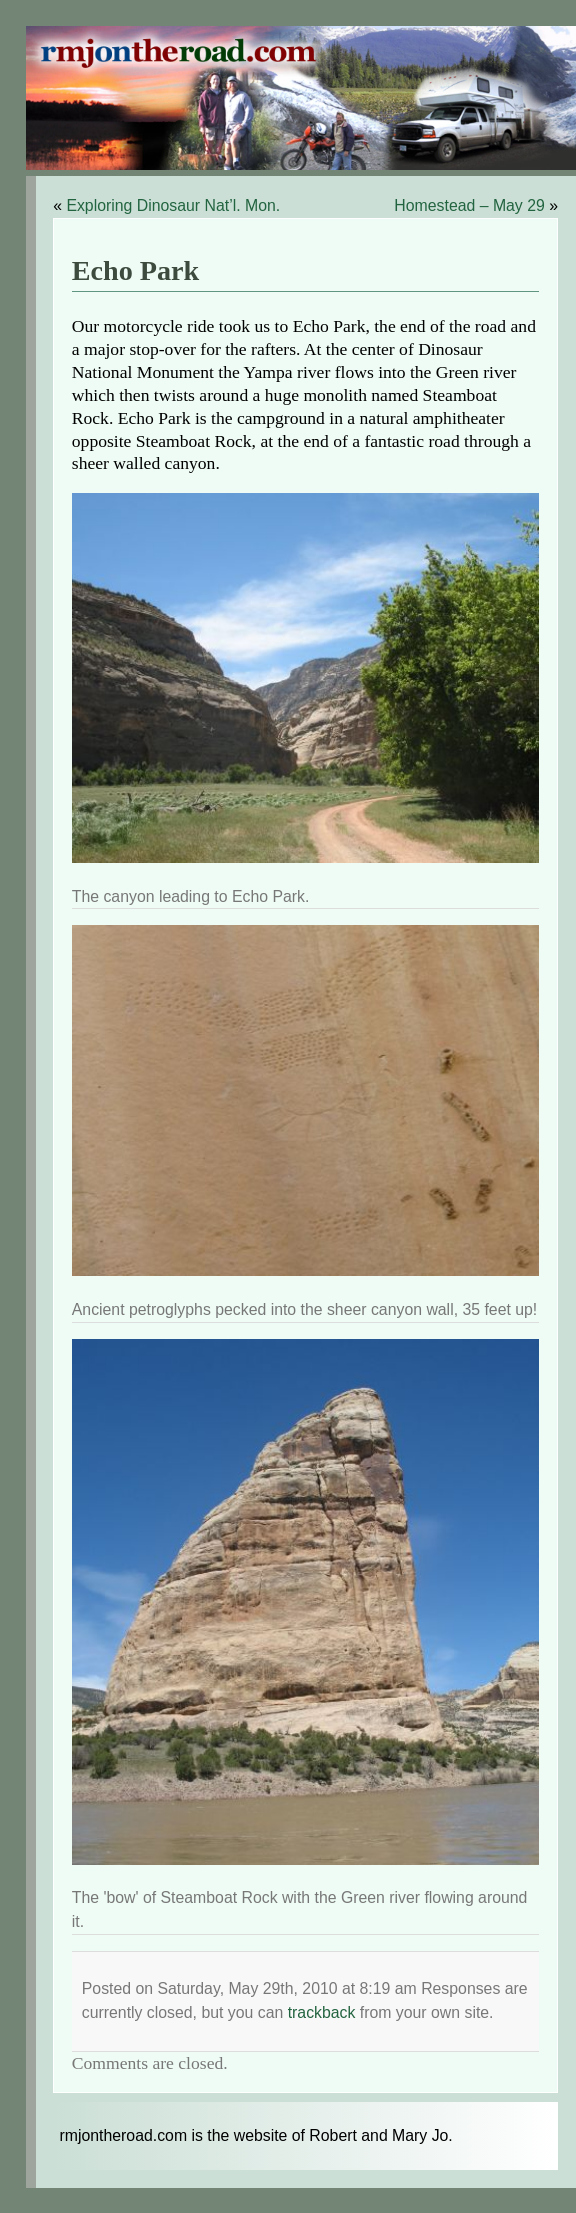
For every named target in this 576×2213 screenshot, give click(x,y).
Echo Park (136, 270)
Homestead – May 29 (469, 205)
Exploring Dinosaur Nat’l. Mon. (173, 205)
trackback (322, 2012)
